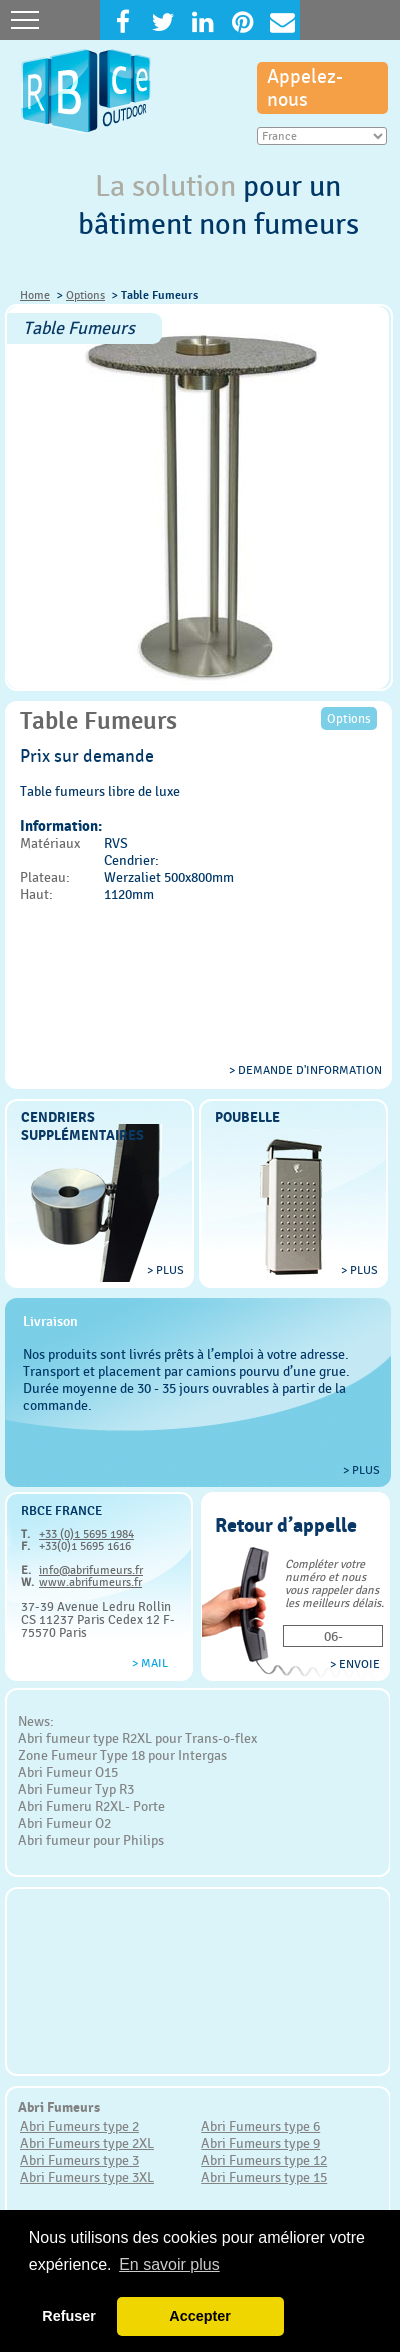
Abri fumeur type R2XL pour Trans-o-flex (137, 1738)
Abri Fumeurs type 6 (260, 2126)
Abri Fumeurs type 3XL (87, 2177)
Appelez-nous (305, 88)
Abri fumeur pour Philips (91, 1840)
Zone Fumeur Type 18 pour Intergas (122, 1755)
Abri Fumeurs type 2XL (87, 2143)
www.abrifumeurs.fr (90, 1582)
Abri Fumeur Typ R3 (76, 1789)
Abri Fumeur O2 (64, 1823)
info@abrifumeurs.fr (91, 1570)
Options (85, 295)
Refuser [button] (69, 2316)
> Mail (150, 1663)
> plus (165, 1270)
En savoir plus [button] (169, 2264)
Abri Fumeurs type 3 (79, 2160)
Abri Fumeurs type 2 (79, 2126)
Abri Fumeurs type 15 (264, 2177)
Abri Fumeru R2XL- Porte (91, 1806)
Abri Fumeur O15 (68, 1772)
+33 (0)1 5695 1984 (86, 1534)
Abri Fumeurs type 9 (260, 2143)
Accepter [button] (200, 2316)
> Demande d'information (305, 1070)
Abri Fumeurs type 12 (264, 2160)
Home (35, 295)
